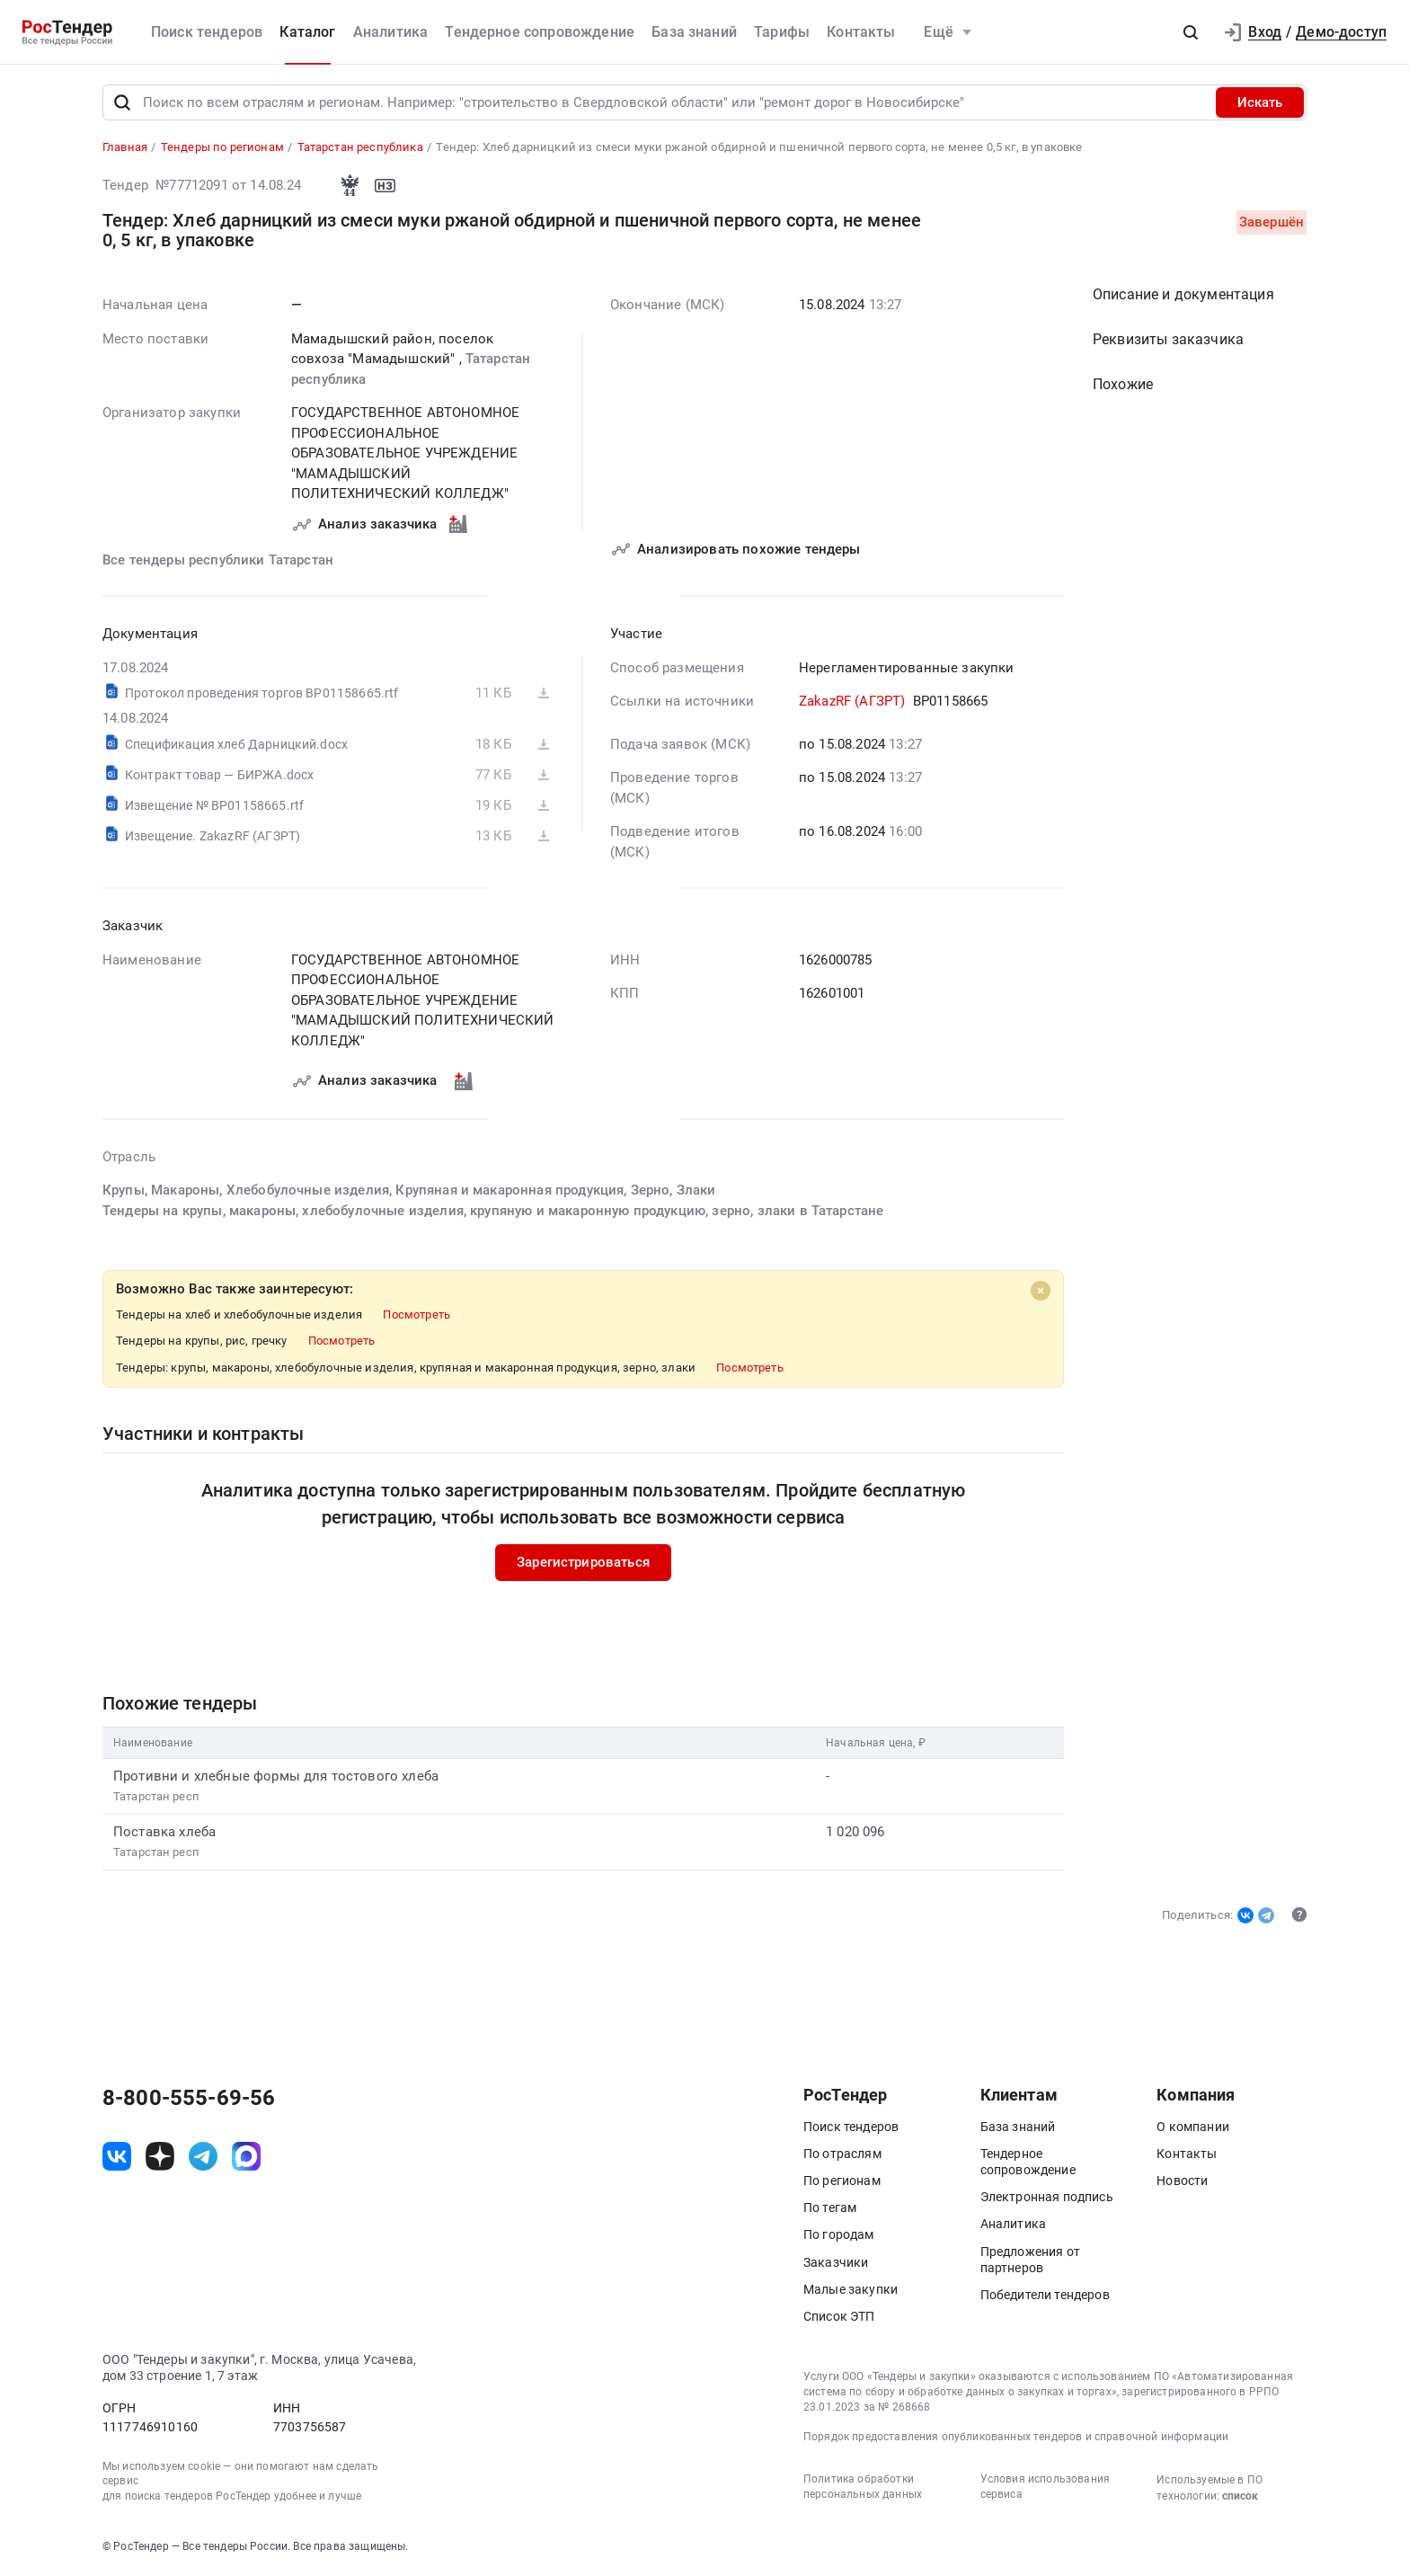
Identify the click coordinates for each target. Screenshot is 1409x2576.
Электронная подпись (1046, 2197)
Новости (1182, 2180)
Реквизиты (1168, 340)
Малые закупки (850, 2289)
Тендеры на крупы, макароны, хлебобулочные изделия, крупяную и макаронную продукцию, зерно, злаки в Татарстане (492, 1211)
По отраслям (842, 2153)
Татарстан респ (156, 1797)
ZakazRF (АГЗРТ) (852, 702)
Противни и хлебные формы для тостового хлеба (276, 1776)
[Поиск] (122, 102)
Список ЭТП (839, 2316)
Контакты (861, 31)
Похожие (1123, 385)
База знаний (694, 31)
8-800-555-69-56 (188, 2098)
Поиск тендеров (206, 31)
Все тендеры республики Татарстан (217, 560)
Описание (1183, 295)
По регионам (842, 2180)
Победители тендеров (1045, 2294)
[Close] (1040, 1291)
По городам (838, 2234)
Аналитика (390, 31)
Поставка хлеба (164, 1832)
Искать (1259, 102)
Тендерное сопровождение (539, 31)
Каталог (307, 31)
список (1240, 2496)
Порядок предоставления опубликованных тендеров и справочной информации (1015, 2436)
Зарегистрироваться (583, 1563)
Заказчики (835, 2262)
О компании (1192, 2126)
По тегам (829, 2207)
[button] (1191, 32)
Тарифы (782, 31)
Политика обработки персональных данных (862, 2486)
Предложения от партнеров (1030, 2259)
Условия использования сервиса (1045, 2486)
